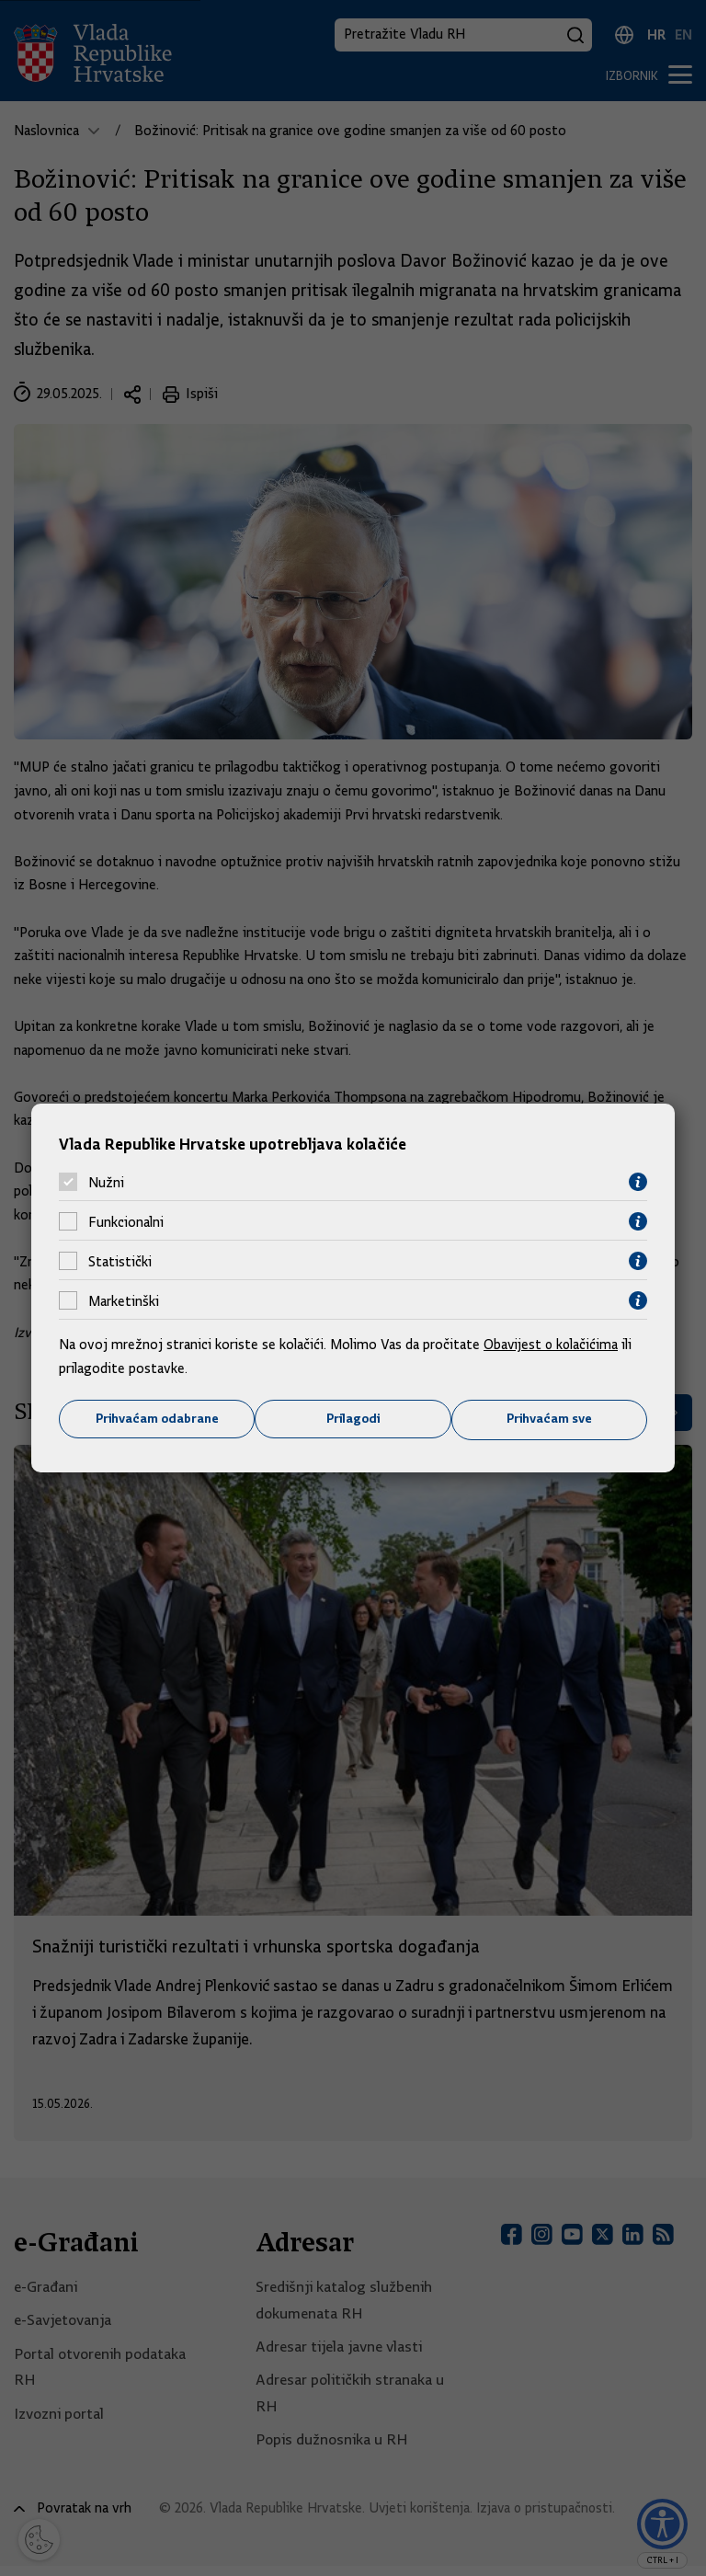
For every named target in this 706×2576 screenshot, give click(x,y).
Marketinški (123, 1300)
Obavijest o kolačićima (552, 1344)
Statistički (120, 1261)
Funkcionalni (126, 1221)
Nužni (106, 1182)
